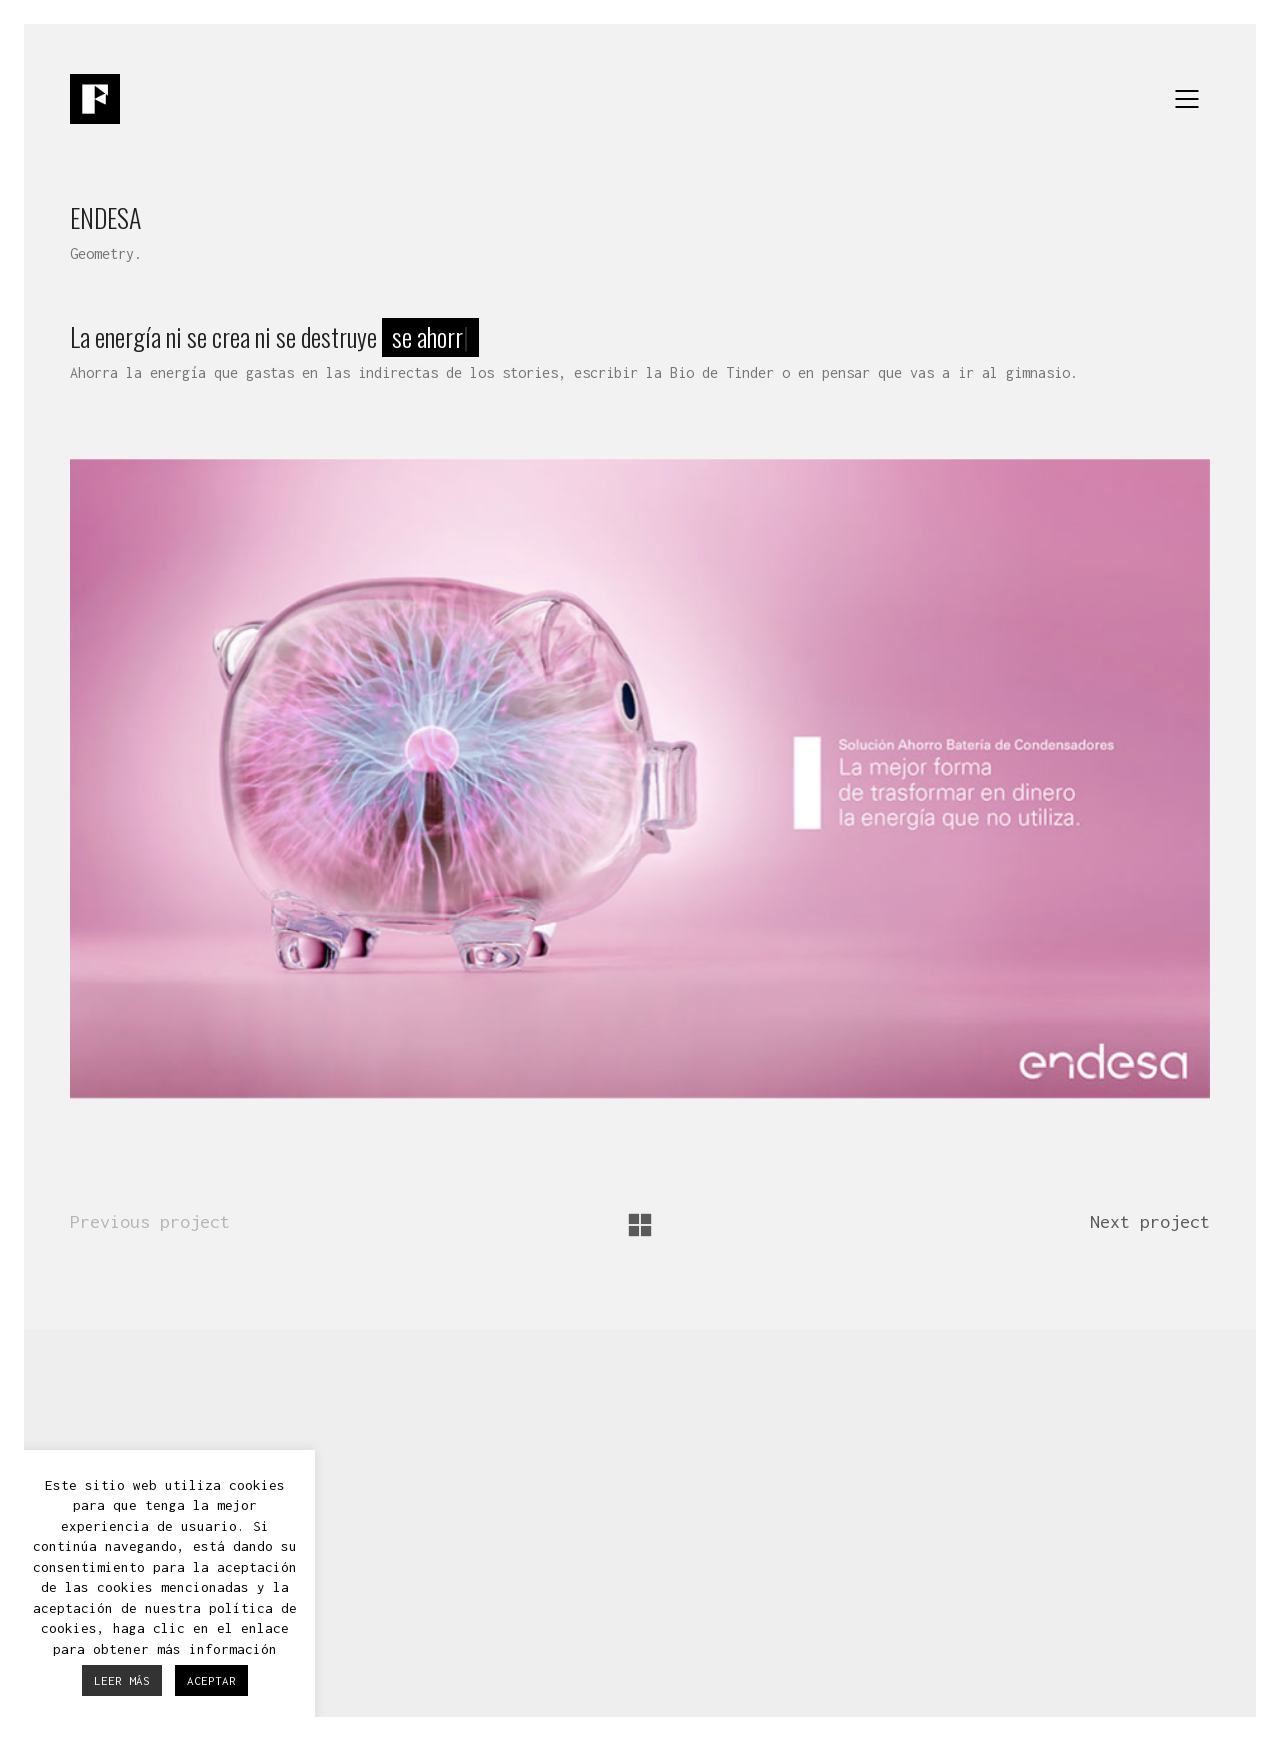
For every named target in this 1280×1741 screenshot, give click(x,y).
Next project (1150, 1221)
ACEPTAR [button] (211, 1680)
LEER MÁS (122, 1680)
